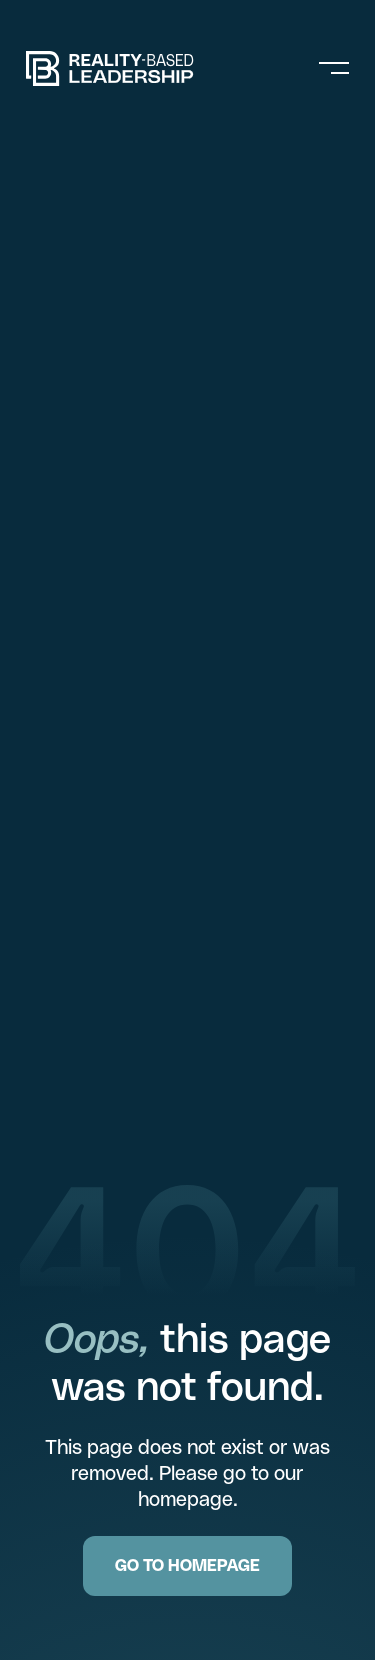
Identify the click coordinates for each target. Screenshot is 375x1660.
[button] (339, 68)
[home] (141, 68)
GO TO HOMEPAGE (187, 1565)
